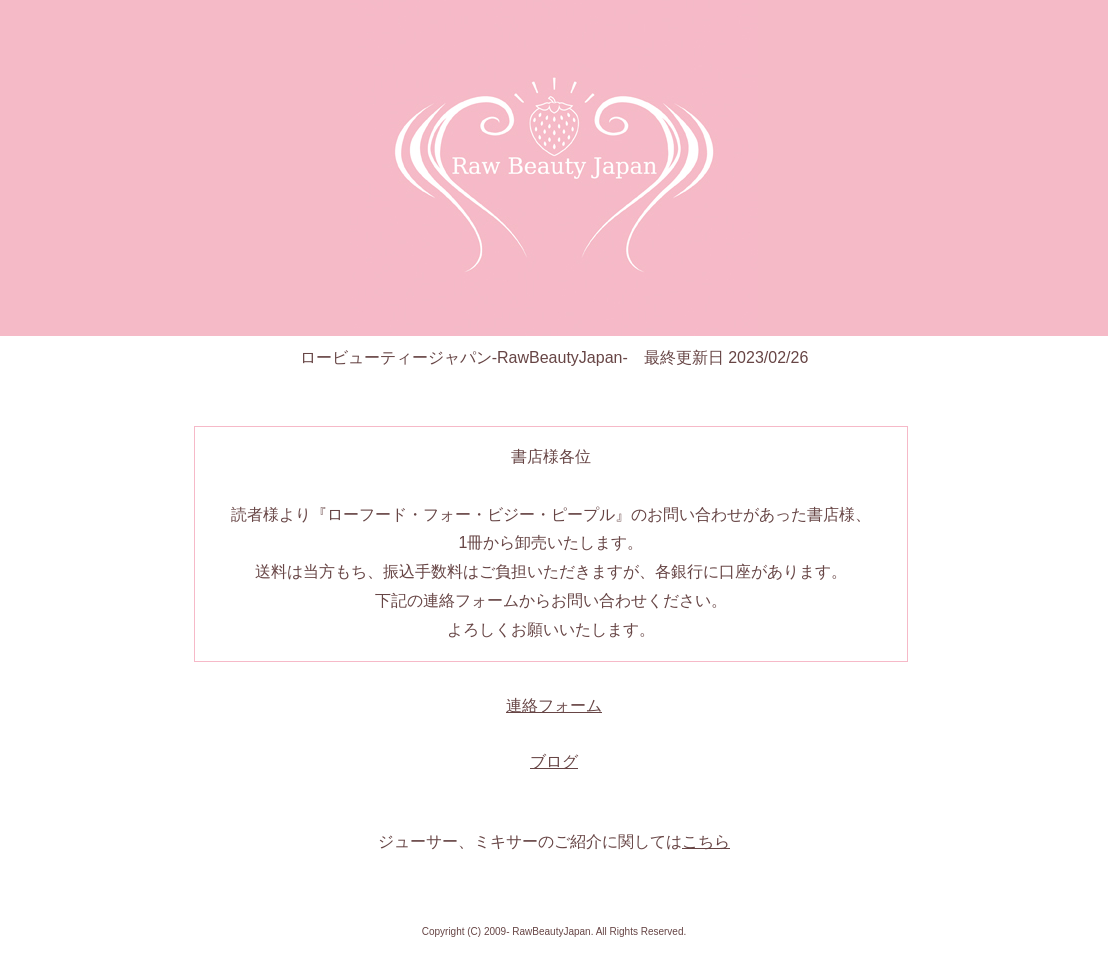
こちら (706, 841)
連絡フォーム (554, 705)
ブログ (554, 761)
